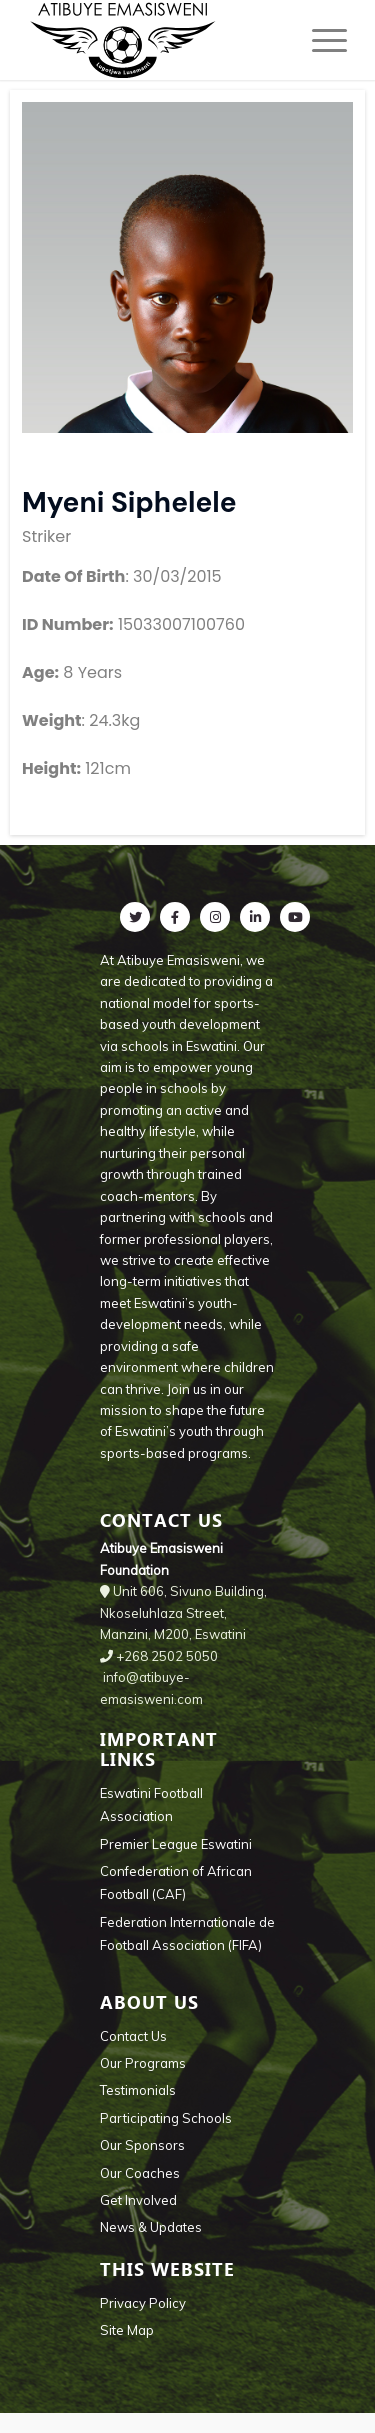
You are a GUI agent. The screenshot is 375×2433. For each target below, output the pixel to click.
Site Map (127, 2330)
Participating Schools (166, 2118)
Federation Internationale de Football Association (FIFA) (187, 1933)
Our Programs (143, 2063)
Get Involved (138, 2200)
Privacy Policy (143, 2303)
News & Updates (151, 2227)
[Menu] (319, 40)
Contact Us (133, 2036)
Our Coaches (140, 2173)
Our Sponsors (142, 2145)
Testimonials (138, 2090)
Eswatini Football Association (151, 1804)
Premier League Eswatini (176, 1844)
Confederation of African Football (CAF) (176, 1882)
